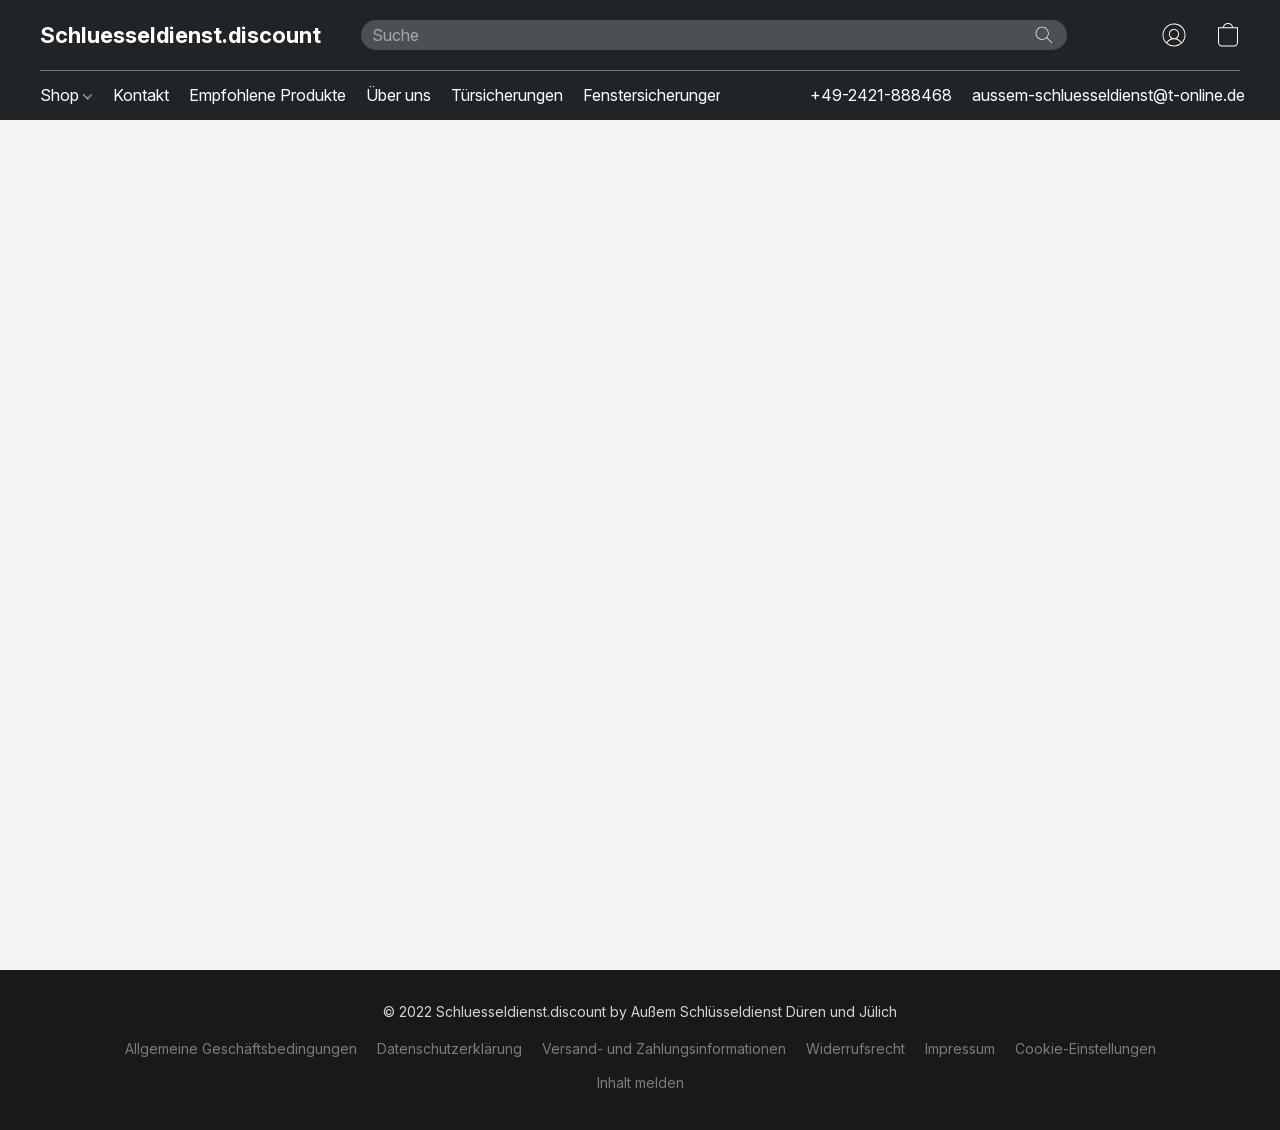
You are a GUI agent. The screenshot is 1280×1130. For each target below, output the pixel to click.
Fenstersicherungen (654, 95)
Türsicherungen (507, 95)
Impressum (960, 1048)
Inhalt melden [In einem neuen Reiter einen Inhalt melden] (640, 1082)
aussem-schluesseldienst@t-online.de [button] (1108, 95)
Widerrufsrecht (855, 1048)
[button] (180, 35)
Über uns (398, 95)
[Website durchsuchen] (1044, 35)
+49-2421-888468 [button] (881, 95)
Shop (66, 95)
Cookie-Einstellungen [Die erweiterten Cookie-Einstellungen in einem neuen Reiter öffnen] (1085, 1048)
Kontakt (141, 95)
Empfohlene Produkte (267, 95)
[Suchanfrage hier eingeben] (714, 35)
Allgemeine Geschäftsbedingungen (241, 1048)
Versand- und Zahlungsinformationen (664, 1048)
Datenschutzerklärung (449, 1048)
